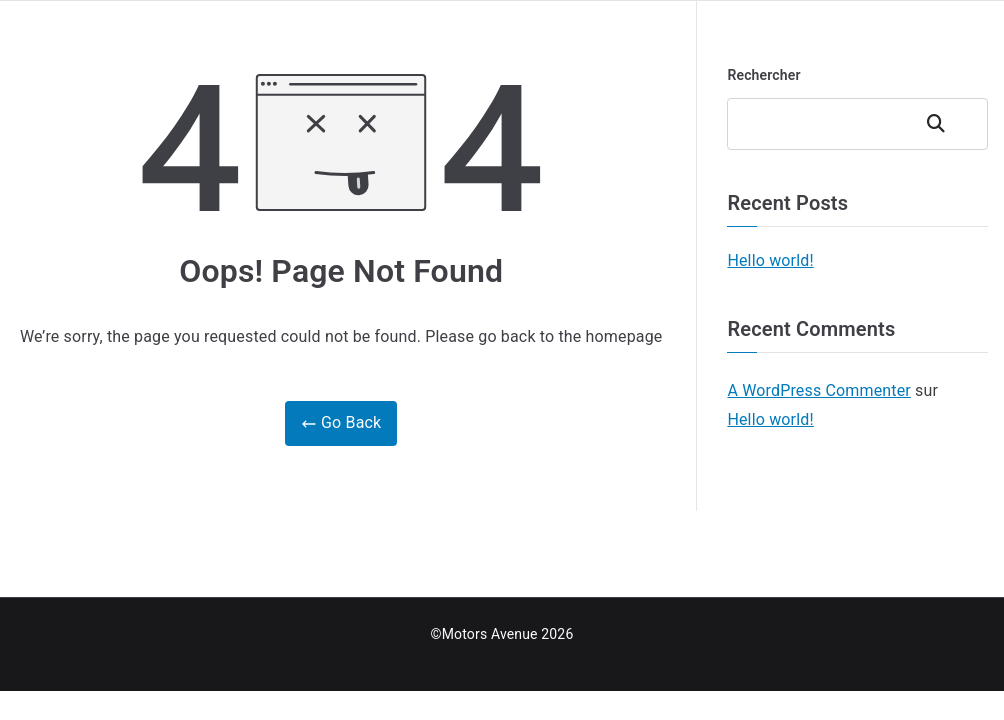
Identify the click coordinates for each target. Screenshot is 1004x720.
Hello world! (770, 260)
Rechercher (763, 75)
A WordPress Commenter (819, 390)
